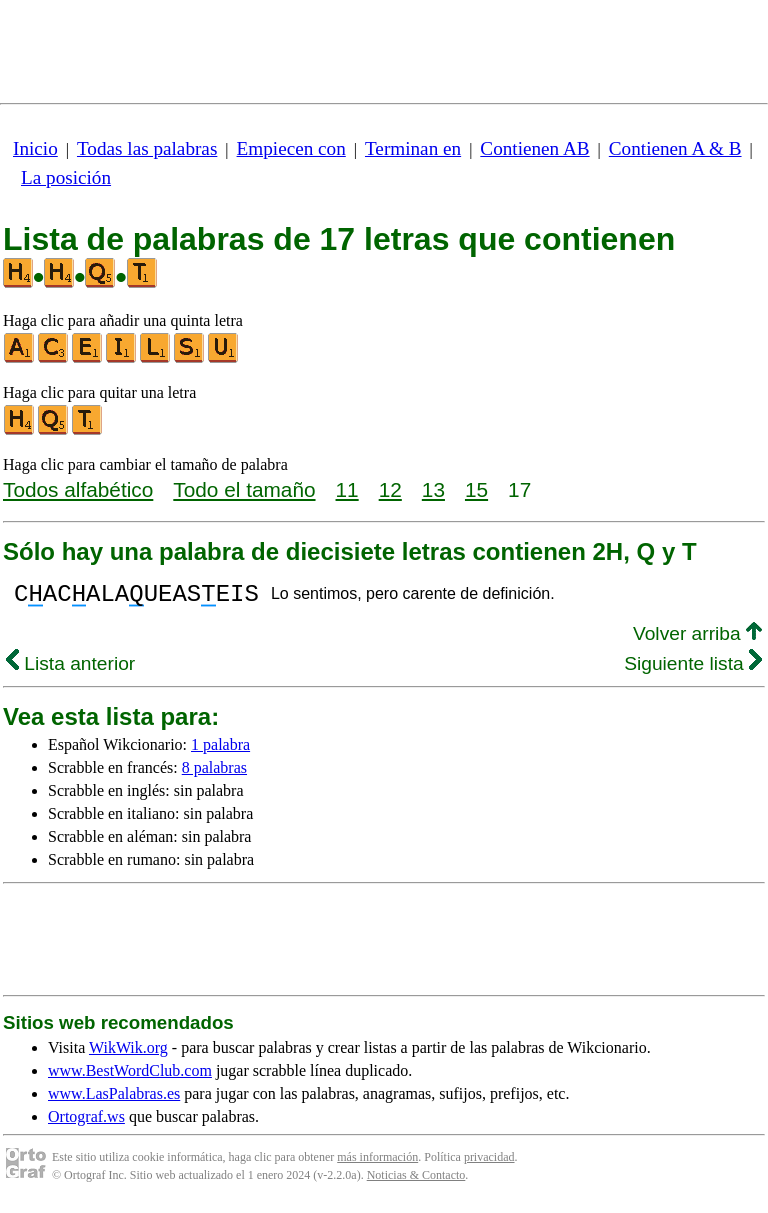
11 (347, 489)
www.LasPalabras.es (114, 1099)
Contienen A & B (675, 148)
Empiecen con (291, 148)
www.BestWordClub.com (130, 1076)
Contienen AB (534, 148)
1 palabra (220, 750)
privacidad (489, 1163)
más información (377, 1163)
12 (390, 489)
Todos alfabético (78, 489)
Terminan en (413, 148)
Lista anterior (70, 669)
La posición (66, 177)
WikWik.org (128, 1053)
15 (476, 489)
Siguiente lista (693, 669)
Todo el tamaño (244, 489)
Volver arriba (697, 639)
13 (433, 489)
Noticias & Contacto (416, 1181)
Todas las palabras (147, 148)
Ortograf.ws (86, 1122)
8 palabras (214, 773)
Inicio (35, 148)
